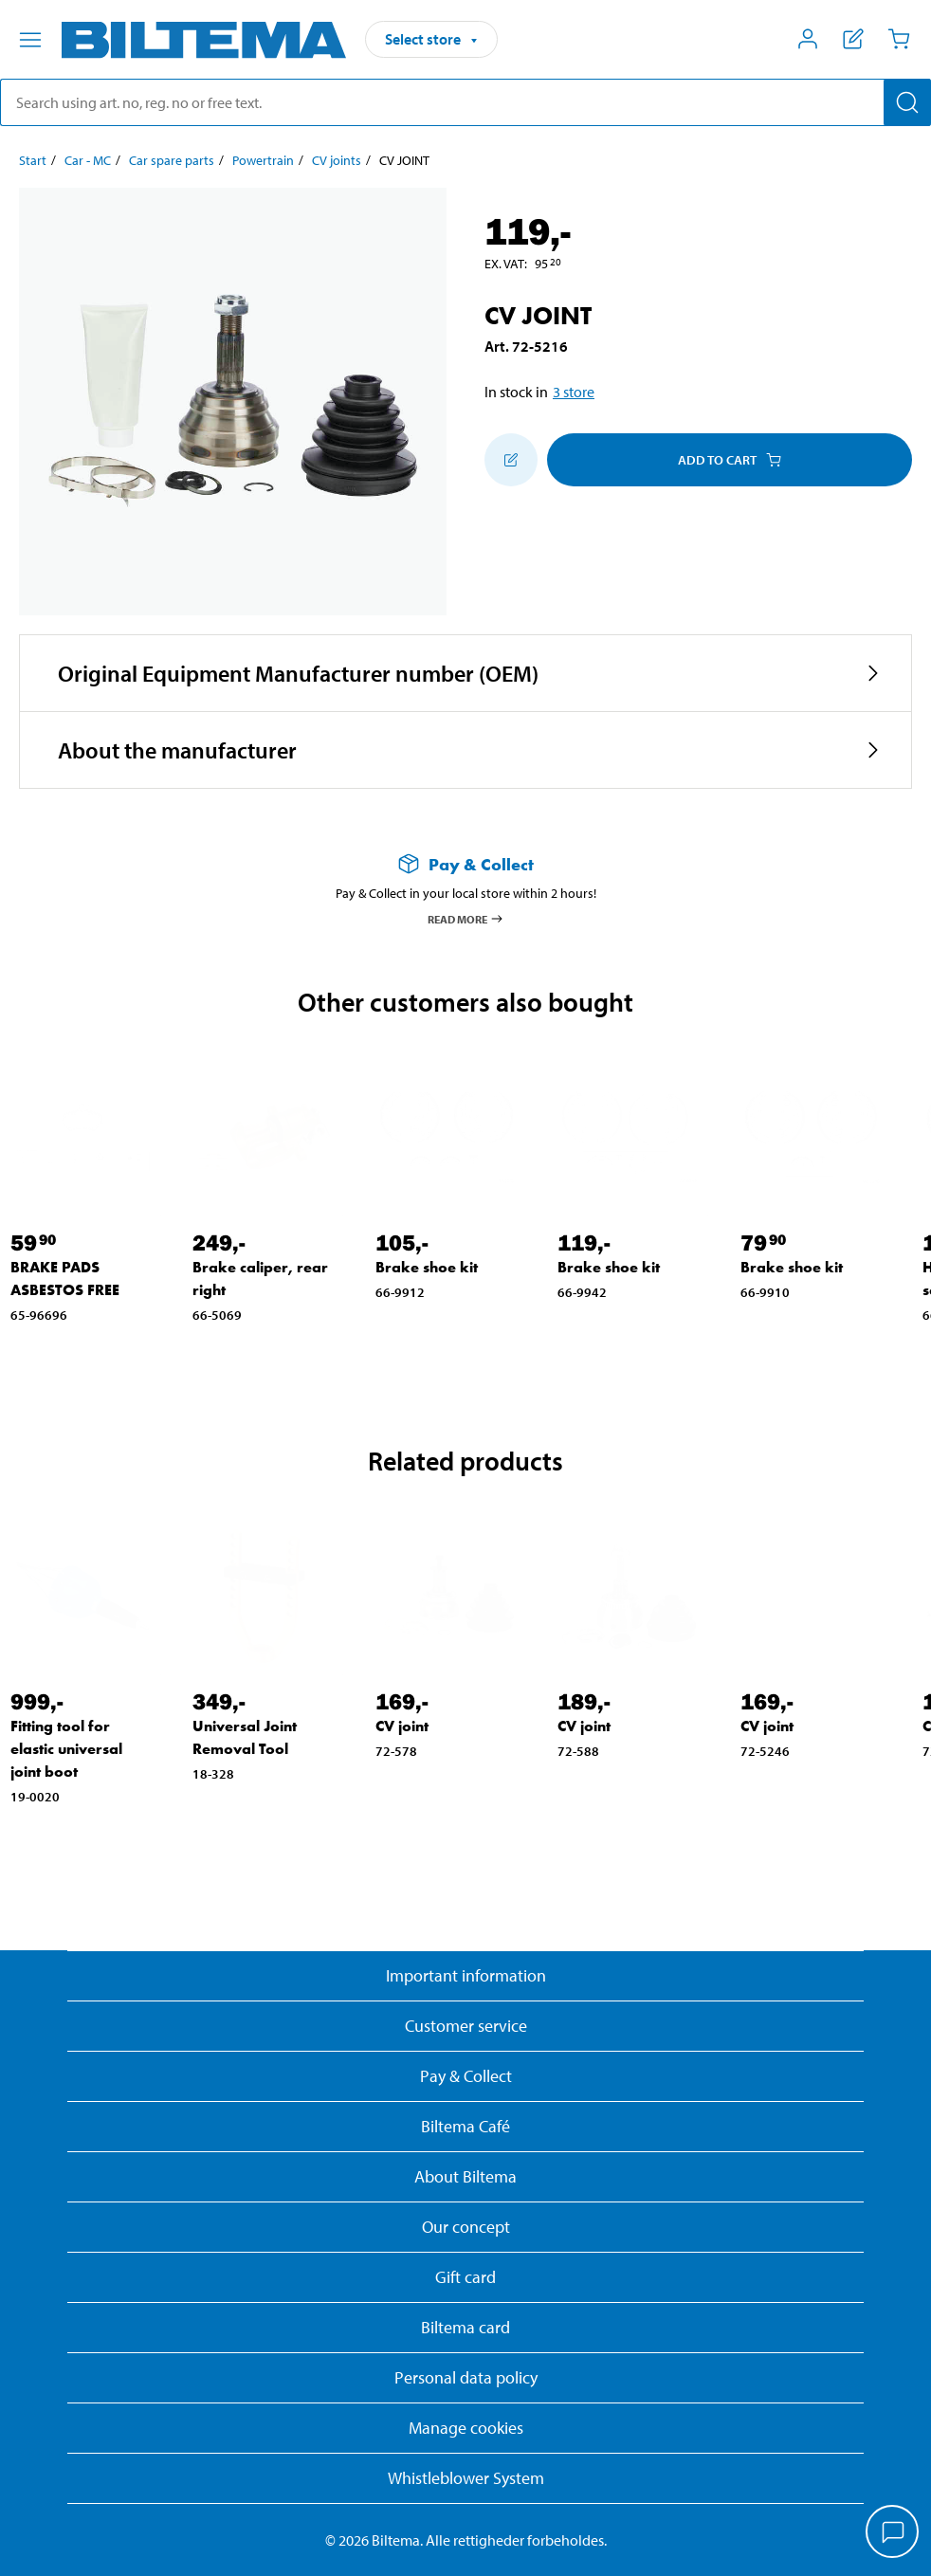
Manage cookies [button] (466, 2428)
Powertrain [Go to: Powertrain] (263, 160)
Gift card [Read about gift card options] (465, 2277)
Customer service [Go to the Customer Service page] (466, 2026)
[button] (465, 673)
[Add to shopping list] (511, 459)
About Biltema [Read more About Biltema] (465, 2176)
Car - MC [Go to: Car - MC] (87, 160)
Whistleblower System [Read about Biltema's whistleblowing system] (466, 2478)
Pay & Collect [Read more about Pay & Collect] (466, 2076)
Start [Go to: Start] (32, 160)
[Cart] (899, 39)
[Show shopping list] (853, 39)
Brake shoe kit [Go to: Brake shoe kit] (426, 1267)
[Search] (907, 102)
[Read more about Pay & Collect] (465, 864)
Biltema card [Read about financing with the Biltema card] (465, 2327)
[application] (893, 2533)
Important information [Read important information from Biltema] (466, 1975)
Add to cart (729, 459)
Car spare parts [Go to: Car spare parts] (171, 160)
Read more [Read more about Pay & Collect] (466, 918)
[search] (465, 102)
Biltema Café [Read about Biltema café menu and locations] (465, 2126)
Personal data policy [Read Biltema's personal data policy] (466, 2377)
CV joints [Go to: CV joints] (336, 160)
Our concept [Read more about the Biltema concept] (466, 2227)
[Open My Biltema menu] (808, 39)
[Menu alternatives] (30, 40)
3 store (573, 391)
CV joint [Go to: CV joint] (402, 1726)
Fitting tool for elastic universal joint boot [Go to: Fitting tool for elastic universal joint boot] (66, 1748)
